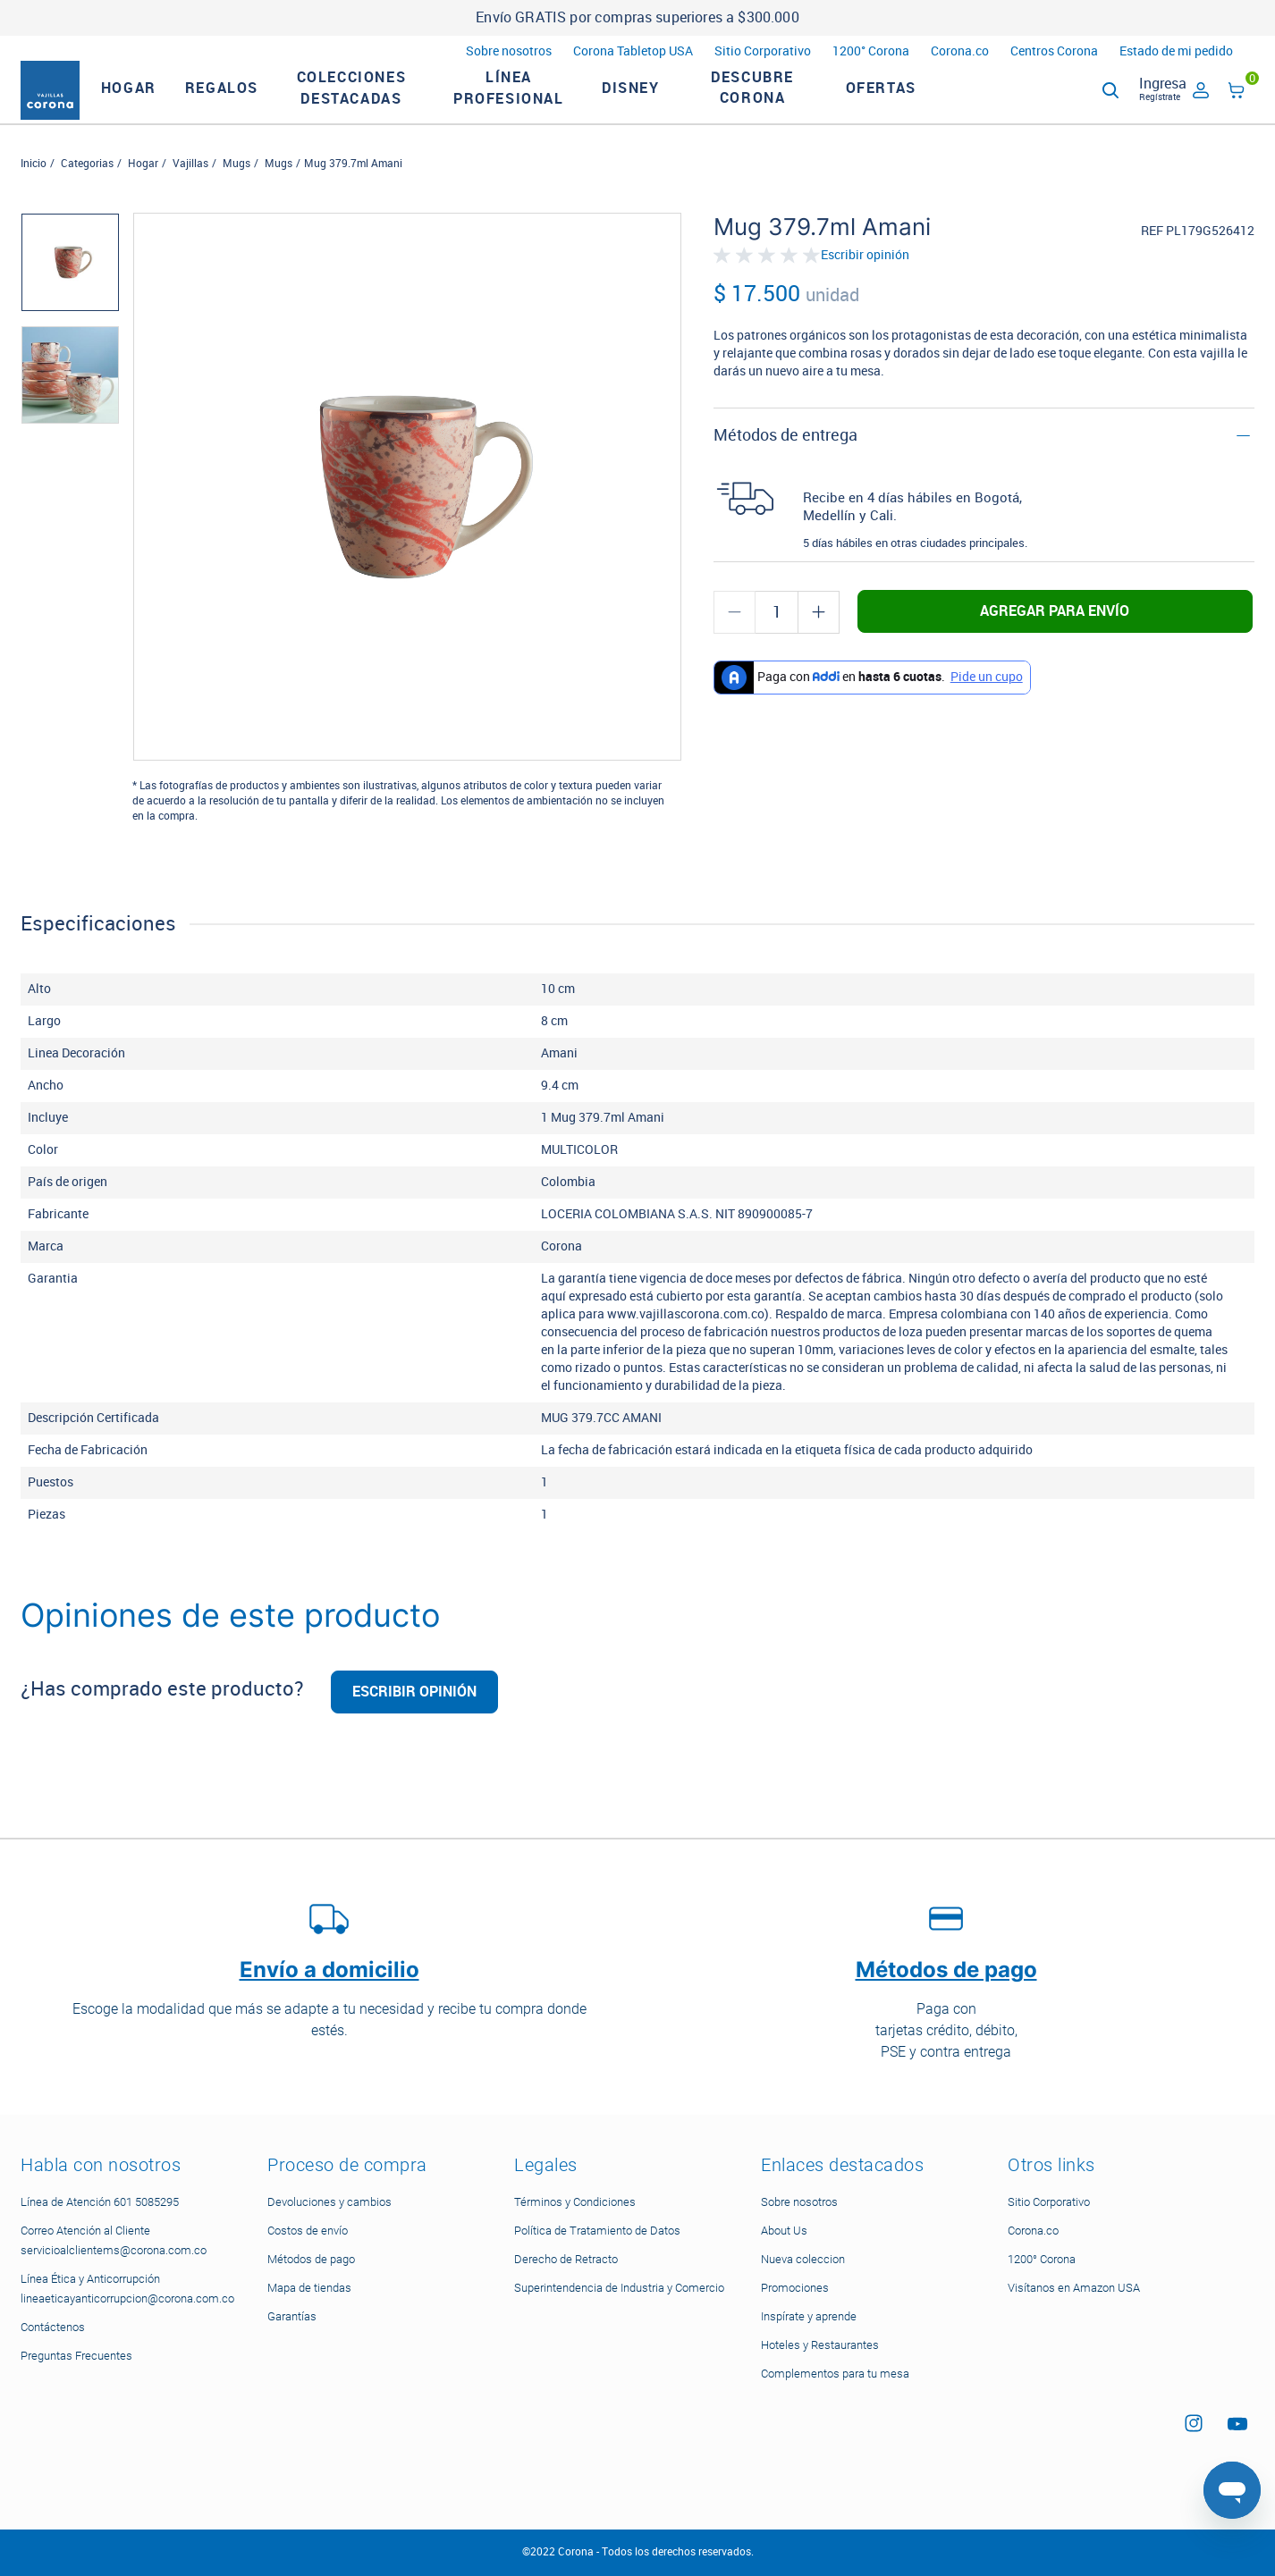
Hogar (143, 194)
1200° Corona (870, 51)
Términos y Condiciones (575, 2202)
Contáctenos (53, 2327)
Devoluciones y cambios (329, 2202)
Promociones (795, 2287)
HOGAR (159, 103)
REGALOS (252, 103)
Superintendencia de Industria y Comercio (619, 2287)
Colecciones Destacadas (382, 103)
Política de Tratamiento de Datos (597, 2230)
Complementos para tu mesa (835, 2373)
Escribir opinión (865, 287)
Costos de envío (307, 2230)
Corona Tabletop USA (633, 51)
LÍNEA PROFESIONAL (539, 103)
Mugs (236, 194)
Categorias (87, 194)
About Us (784, 2230)
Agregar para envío (1054, 641)
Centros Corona (1054, 51)
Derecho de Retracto (566, 2259)
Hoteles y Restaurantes (820, 2345)
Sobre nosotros (509, 51)
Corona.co (960, 51)
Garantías (292, 2316)
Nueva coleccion (803, 2259)
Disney (661, 103)
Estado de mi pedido (1176, 51)
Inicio (33, 194)
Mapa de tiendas (309, 2287)
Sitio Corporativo (762, 51)
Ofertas (911, 103)
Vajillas (190, 194)
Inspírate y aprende (809, 2316)
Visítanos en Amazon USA (1074, 2287)
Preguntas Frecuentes (76, 2355)
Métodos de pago (311, 2259)
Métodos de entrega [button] (785, 466)
